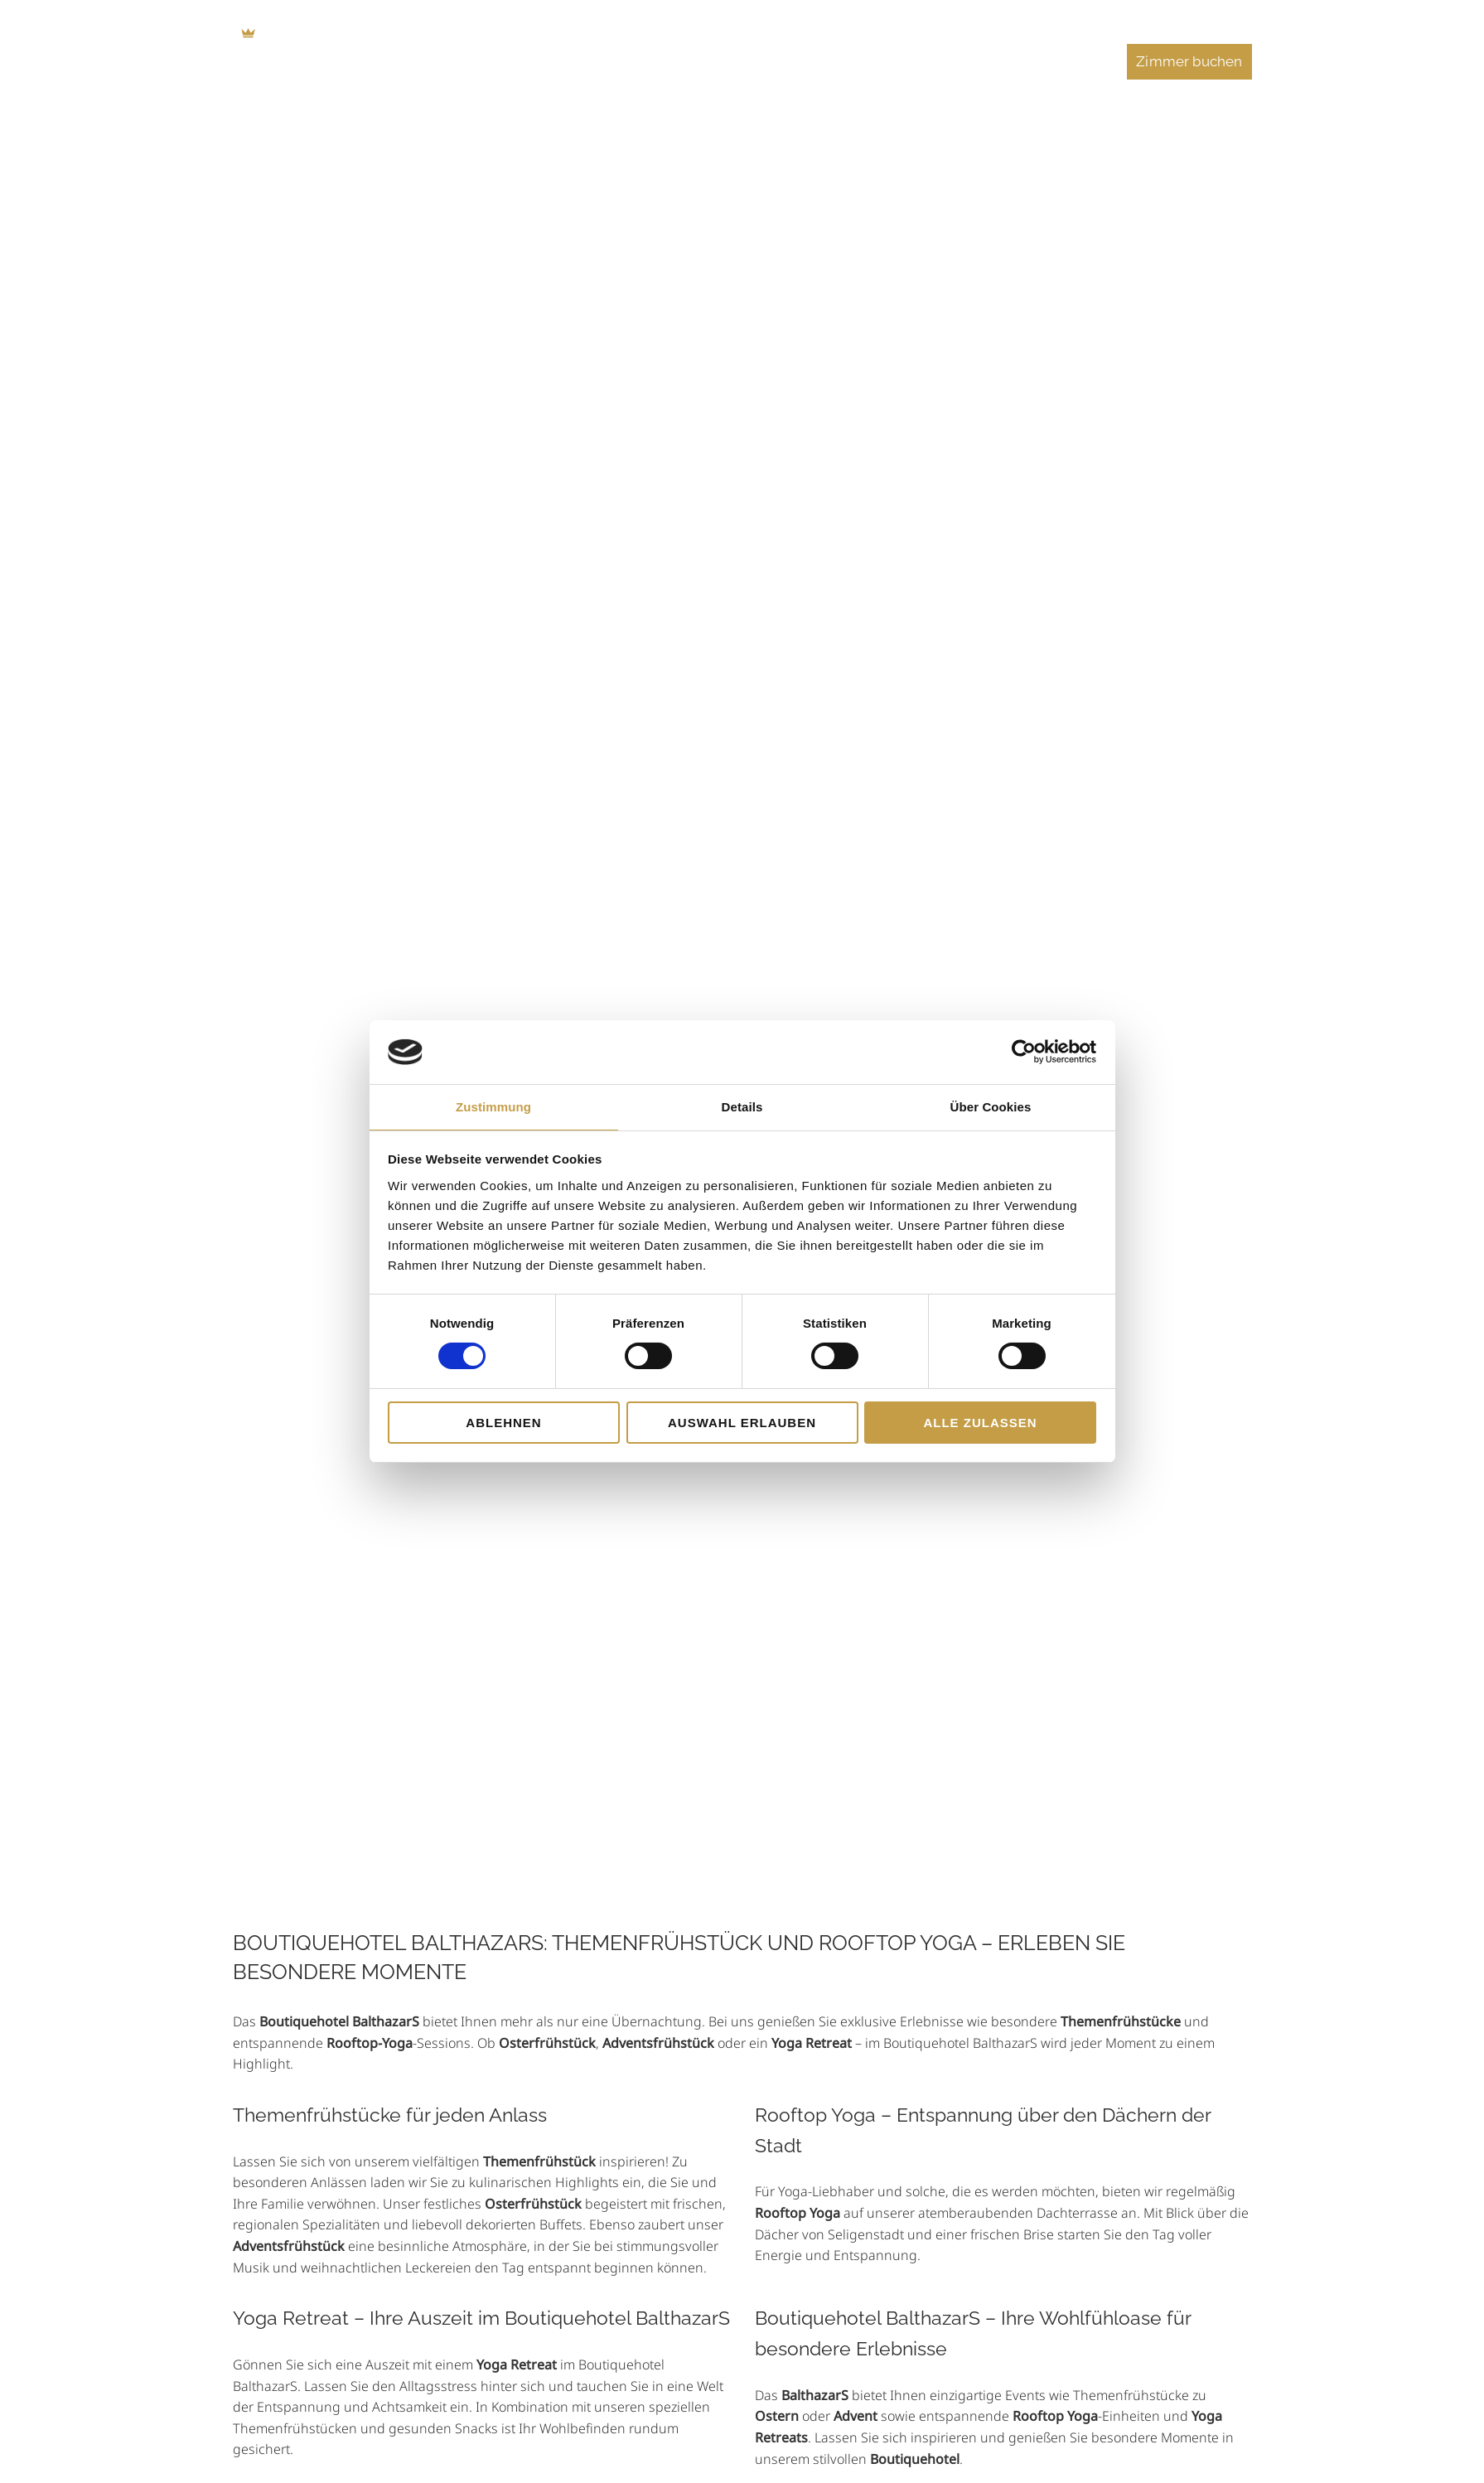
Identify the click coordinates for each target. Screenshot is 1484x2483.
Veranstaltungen (1036, 61)
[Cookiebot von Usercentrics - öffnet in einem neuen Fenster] (1023, 1051)
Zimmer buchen (1189, 61)
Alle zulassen (980, 1423)
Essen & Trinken (714, 61)
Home (517, 61)
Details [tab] (742, 1107)
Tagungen (834, 61)
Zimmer (599, 61)
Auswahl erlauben (742, 1423)
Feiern (924, 61)
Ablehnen (503, 1423)
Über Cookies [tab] (991, 1107)
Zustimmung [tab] (493, 1107)
